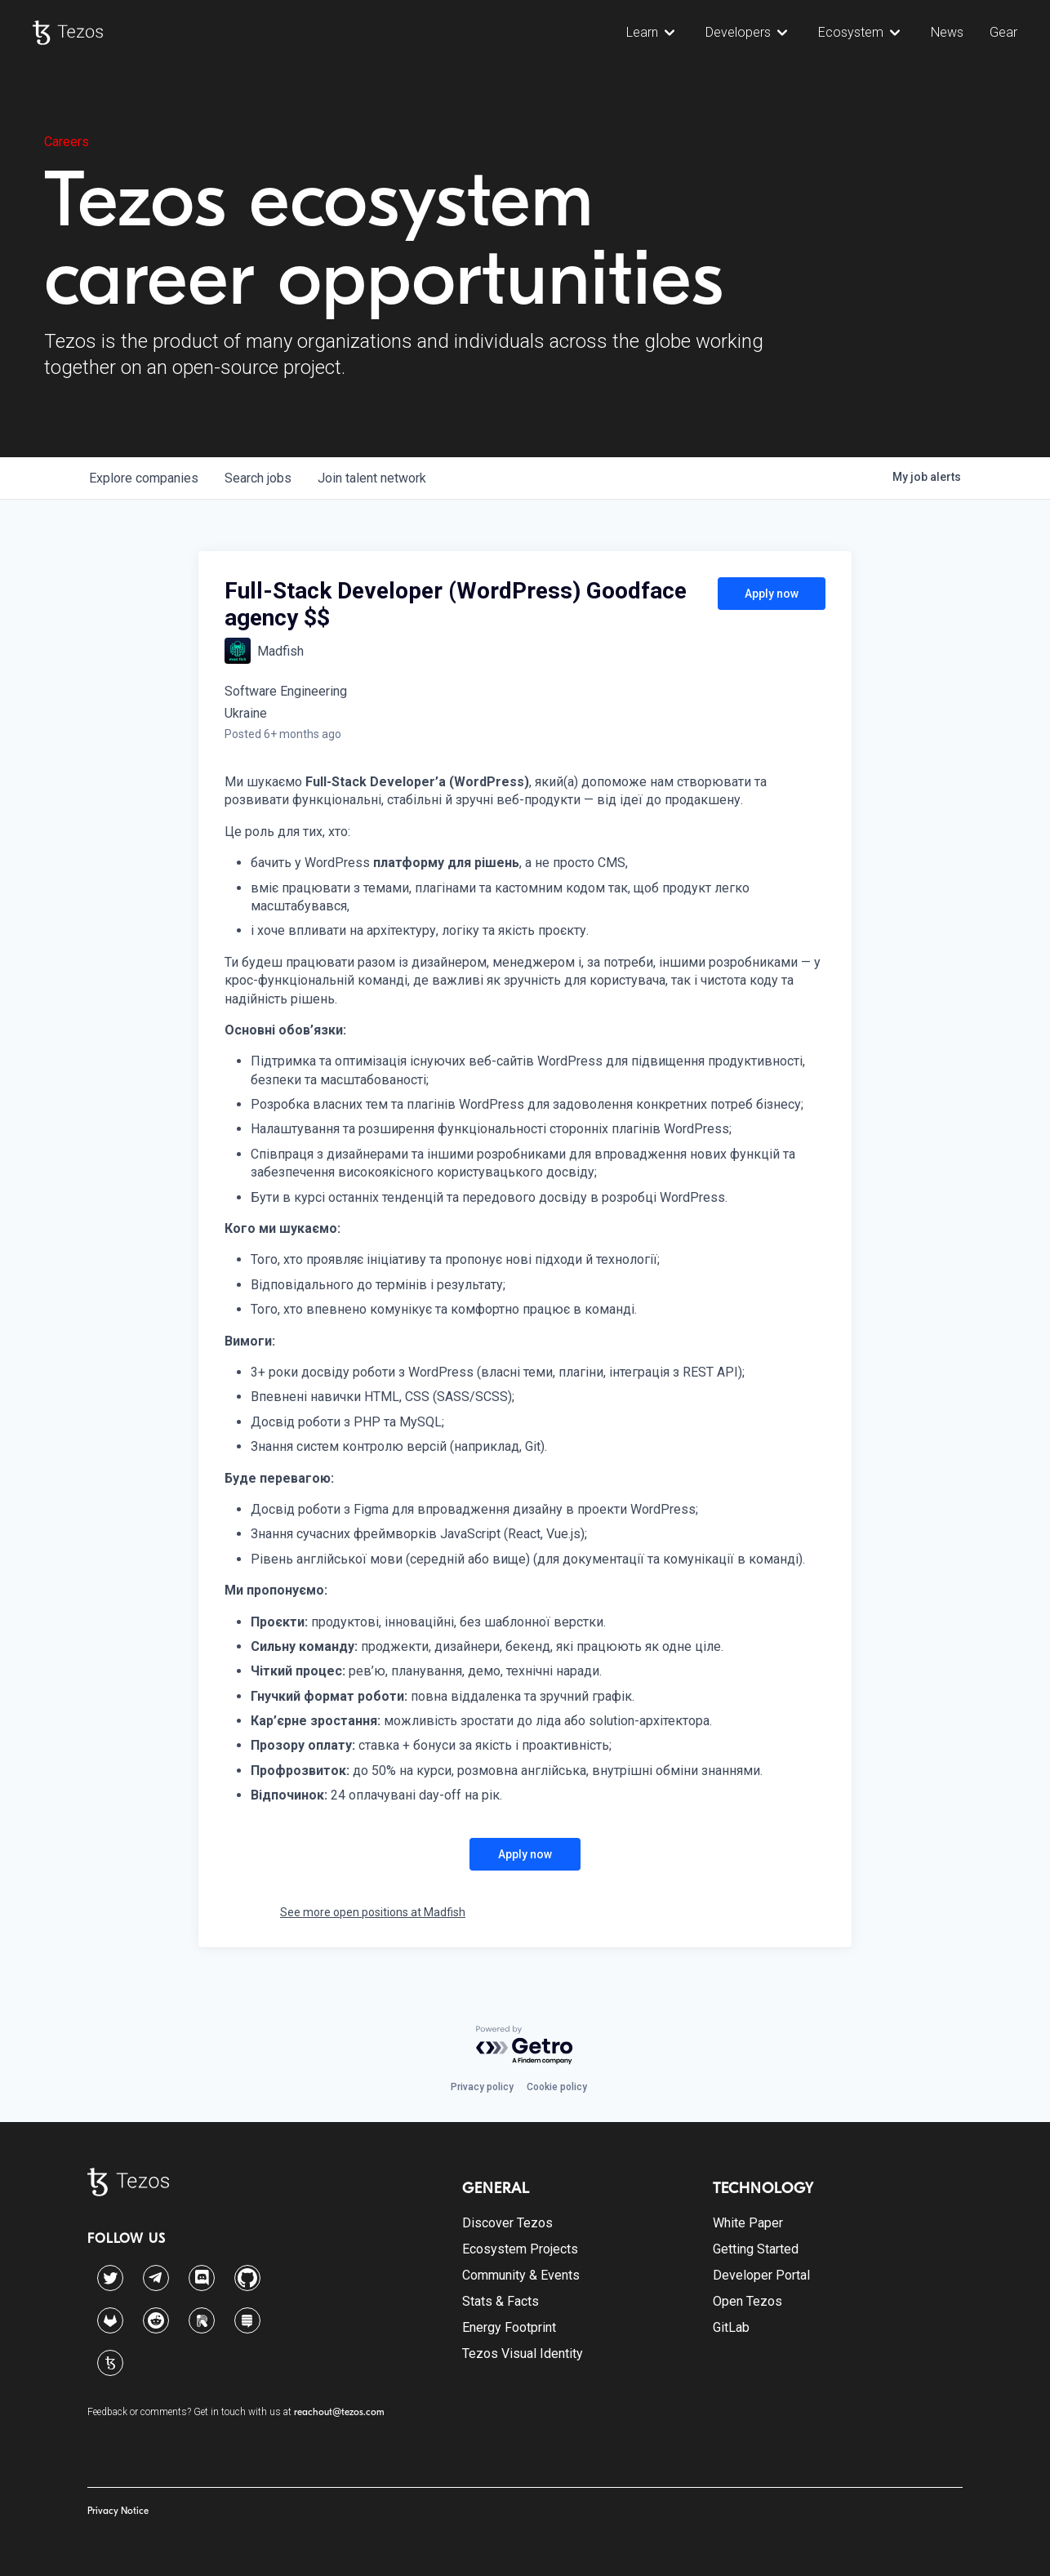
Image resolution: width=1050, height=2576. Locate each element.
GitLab (731, 2327)
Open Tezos (747, 2301)
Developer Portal (761, 2275)
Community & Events (521, 2275)
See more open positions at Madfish (372, 1912)
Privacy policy (482, 2087)
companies (143, 478)
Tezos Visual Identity (522, 2353)
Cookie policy (557, 2087)
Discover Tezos (507, 2223)
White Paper (748, 2223)
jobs (258, 478)
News (947, 32)
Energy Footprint (509, 2327)
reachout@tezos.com (339, 2412)
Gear (1003, 32)
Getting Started (756, 2249)
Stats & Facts (500, 2301)
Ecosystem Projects (520, 2249)
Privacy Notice (118, 2510)
